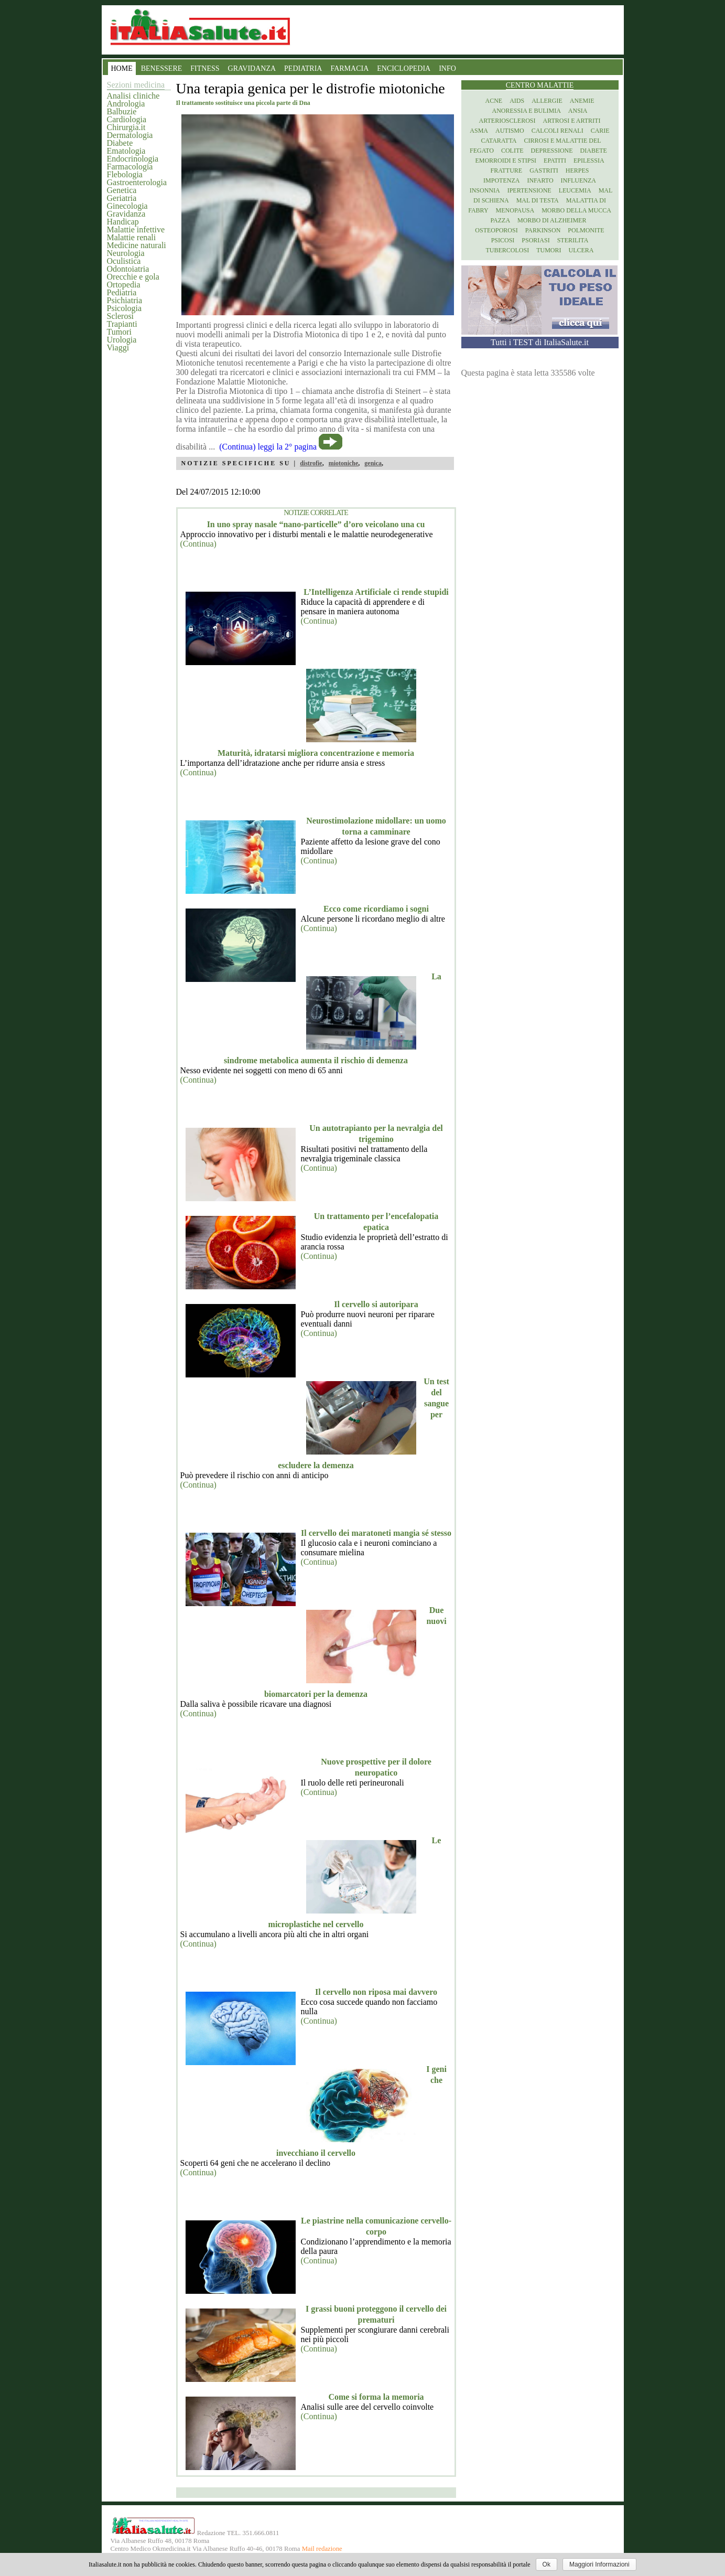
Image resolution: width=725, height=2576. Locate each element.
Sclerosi (120, 316)
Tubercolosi (507, 250)
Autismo (509, 130)
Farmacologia (130, 166)
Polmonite (586, 230)
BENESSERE (161, 68)
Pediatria (122, 292)
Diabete (120, 142)
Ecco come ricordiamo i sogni (376, 908)
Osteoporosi (496, 230)
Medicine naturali (136, 245)
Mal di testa (537, 200)
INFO (447, 68)
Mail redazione (322, 2548)
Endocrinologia (133, 158)
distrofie (311, 463)
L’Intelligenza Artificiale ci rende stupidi (376, 591)
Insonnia (485, 190)
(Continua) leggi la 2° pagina (268, 446)
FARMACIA (349, 68)
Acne (493, 100)
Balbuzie (122, 111)
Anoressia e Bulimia (526, 110)
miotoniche (344, 463)
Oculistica (124, 260)
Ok (546, 2564)
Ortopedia (123, 284)
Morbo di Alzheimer (551, 220)
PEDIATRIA (303, 68)
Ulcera (581, 250)
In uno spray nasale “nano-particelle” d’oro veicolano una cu (316, 524)
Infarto (540, 180)
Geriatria (122, 198)
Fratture (506, 170)
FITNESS (204, 68)
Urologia (122, 339)
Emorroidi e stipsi (505, 160)
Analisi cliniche (133, 95)
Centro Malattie (540, 85)
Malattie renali (131, 237)
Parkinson (543, 230)
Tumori (119, 331)
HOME (122, 68)
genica (373, 463)
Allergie (547, 100)
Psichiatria (125, 300)
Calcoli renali (557, 130)
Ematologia (126, 150)
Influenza (578, 180)
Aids (517, 100)
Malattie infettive (136, 229)
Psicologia (124, 308)
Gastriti (543, 170)
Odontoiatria (128, 268)
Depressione (552, 150)
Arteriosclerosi (507, 120)
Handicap (123, 221)
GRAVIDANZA (252, 68)
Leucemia (575, 190)
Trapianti (122, 323)
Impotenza (501, 180)
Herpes (577, 170)
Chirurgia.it (126, 127)
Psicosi (503, 240)
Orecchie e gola (133, 276)
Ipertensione (529, 190)
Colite (512, 150)
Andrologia (126, 103)
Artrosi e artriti (572, 120)
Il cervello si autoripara (376, 1304)
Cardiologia (127, 119)
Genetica (122, 190)
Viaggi (118, 347)
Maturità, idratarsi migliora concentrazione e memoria (316, 753)
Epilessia (588, 160)
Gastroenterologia (137, 182)
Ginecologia (127, 205)
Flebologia (125, 174)
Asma (479, 130)
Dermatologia (130, 135)
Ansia (578, 110)
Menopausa (515, 210)
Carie (600, 130)
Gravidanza (126, 213)
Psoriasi (535, 240)
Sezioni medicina (136, 84)
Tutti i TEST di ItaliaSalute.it (540, 342)
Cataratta (498, 140)
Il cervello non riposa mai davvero (376, 1991)
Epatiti (555, 160)
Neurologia (126, 253)
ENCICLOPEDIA (403, 68)
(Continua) (198, 543)
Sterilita (573, 240)
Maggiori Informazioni (599, 2564)
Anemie (582, 100)
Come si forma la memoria (376, 2396)
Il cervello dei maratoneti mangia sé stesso (376, 1533)
